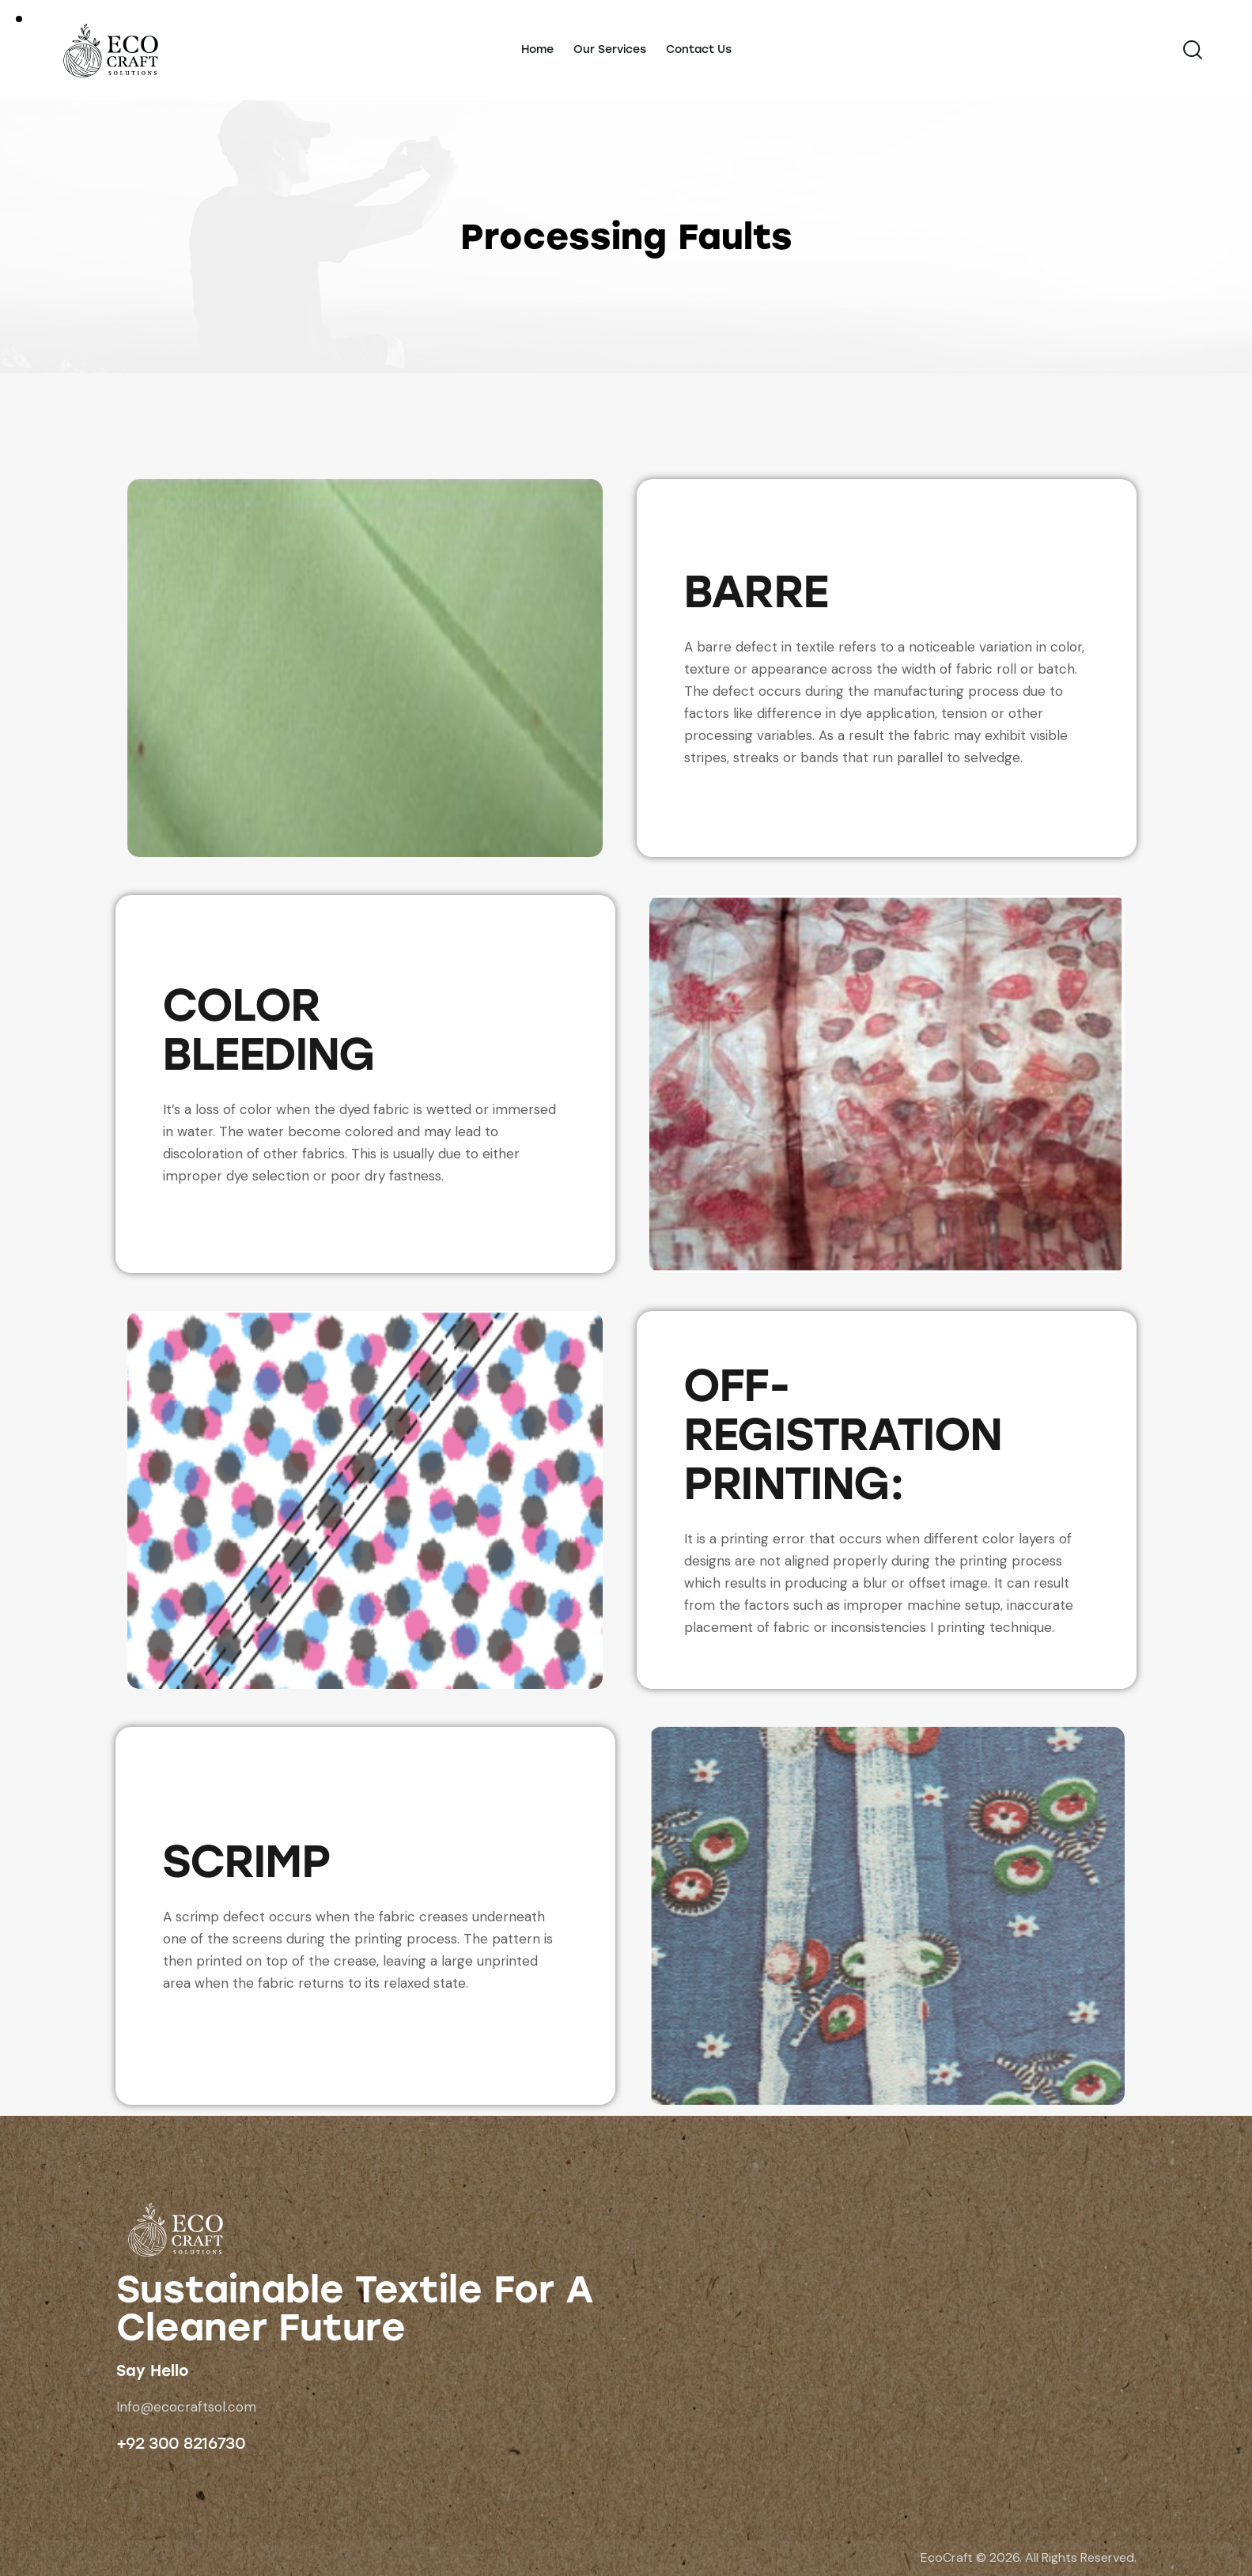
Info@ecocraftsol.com (186, 2406)
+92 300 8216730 (181, 2443)
